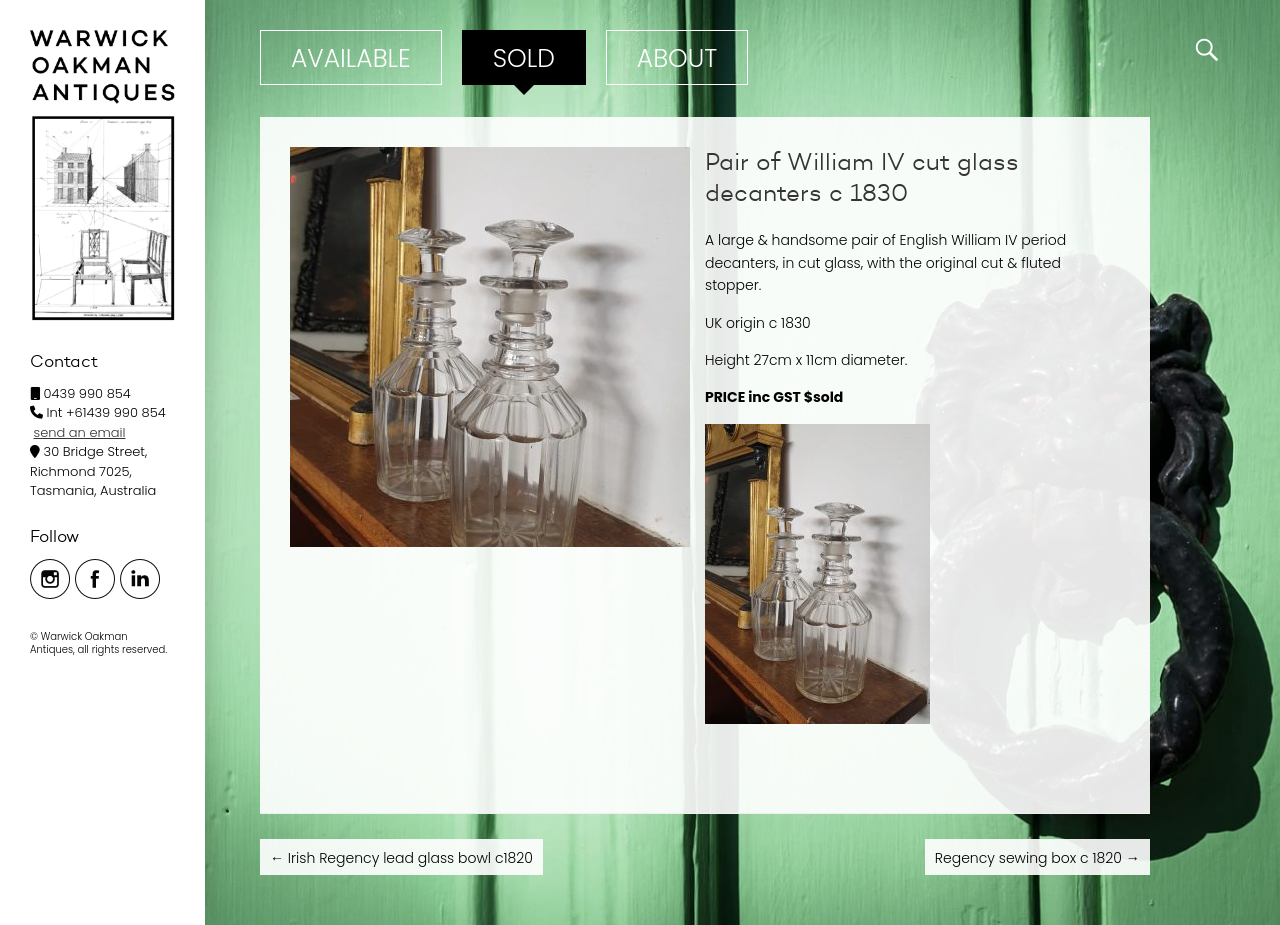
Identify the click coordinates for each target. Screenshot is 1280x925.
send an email (80, 432)
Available (351, 58)
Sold (524, 58)
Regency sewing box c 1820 (1037, 858)
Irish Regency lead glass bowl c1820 (401, 858)
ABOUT (677, 58)
